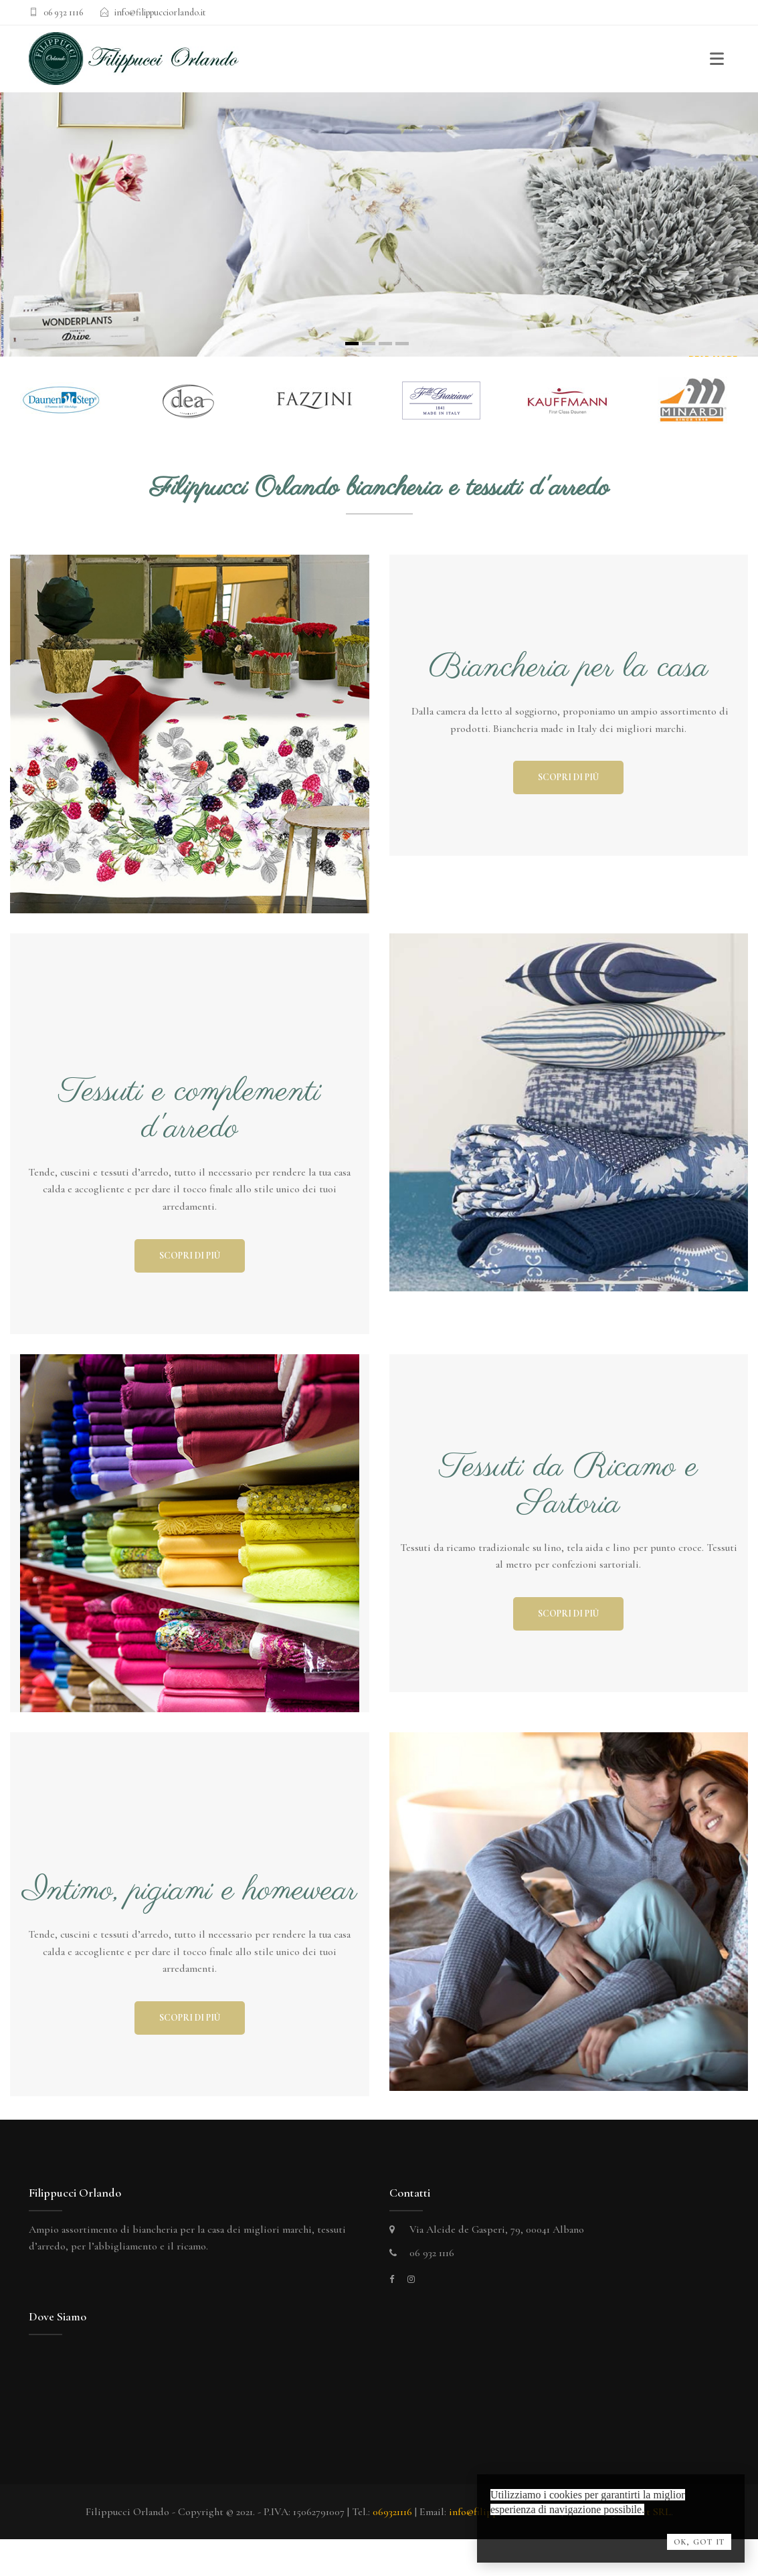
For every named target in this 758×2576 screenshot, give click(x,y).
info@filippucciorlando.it (160, 12)
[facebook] (391, 2279)
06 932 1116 (63, 12)
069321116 (392, 2511)
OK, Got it (699, 2542)
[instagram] (411, 2279)
